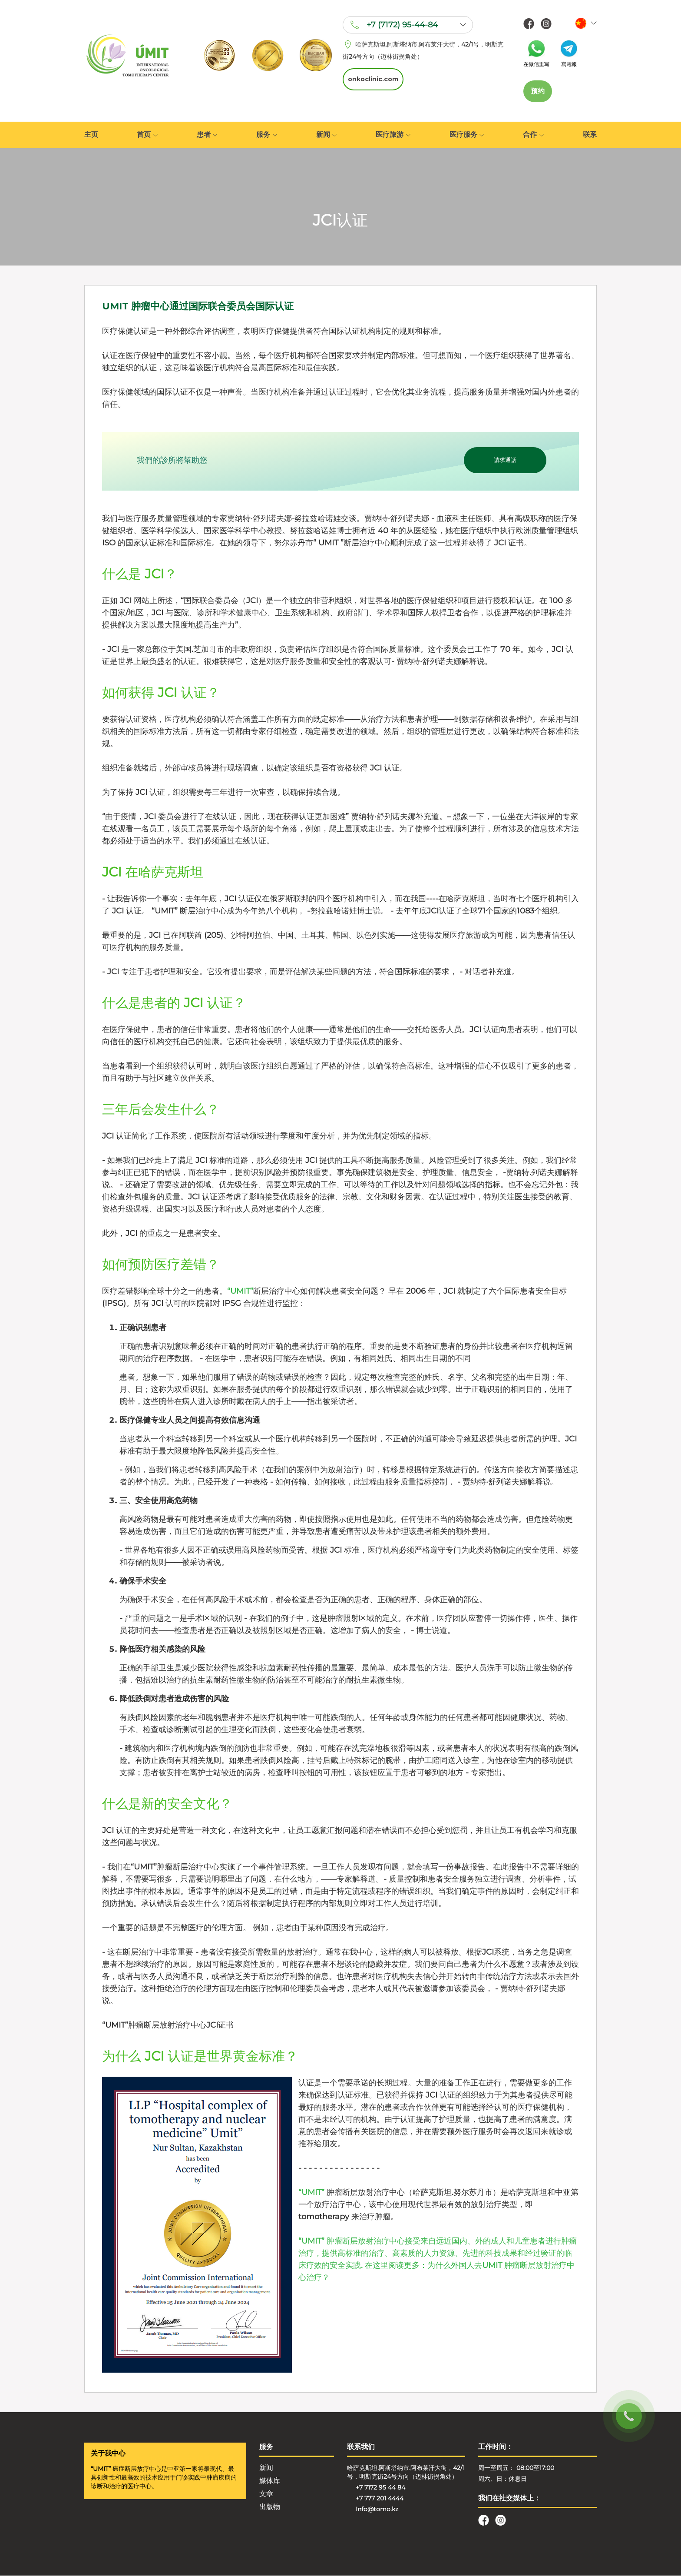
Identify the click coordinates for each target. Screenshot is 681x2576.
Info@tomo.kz (377, 2509)
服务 (266, 135)
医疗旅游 (393, 135)
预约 (538, 91)
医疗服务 (467, 135)
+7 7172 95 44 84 (380, 2488)
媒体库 (269, 2481)
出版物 (269, 2507)
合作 (533, 135)
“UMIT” (240, 1291)
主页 (91, 135)
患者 (207, 135)
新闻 (326, 135)
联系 (590, 135)
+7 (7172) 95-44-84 (401, 25)
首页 (147, 135)
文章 (266, 2494)
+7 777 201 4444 (379, 2499)
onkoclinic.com (372, 79)
